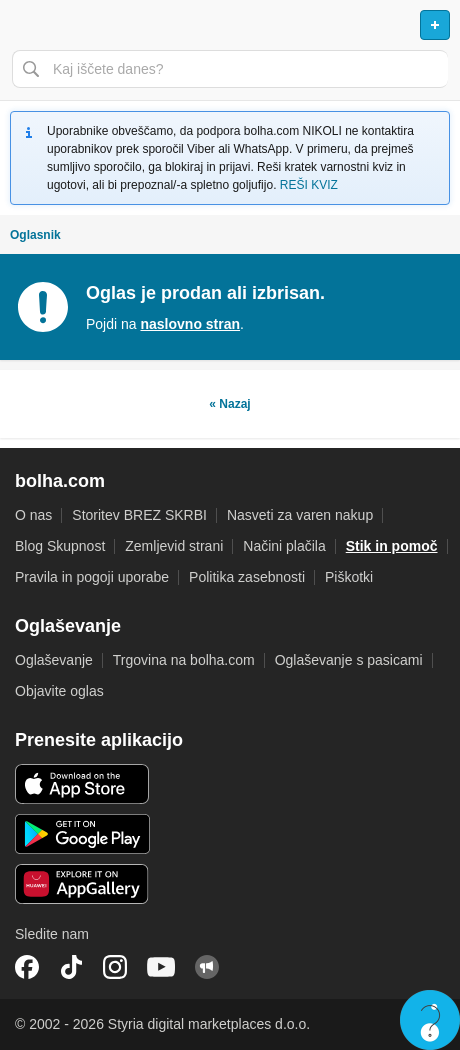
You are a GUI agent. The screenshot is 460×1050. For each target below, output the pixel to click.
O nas (33, 515)
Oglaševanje (54, 660)
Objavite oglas (59, 691)
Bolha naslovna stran (230, 25)
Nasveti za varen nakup (300, 515)
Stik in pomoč (392, 546)
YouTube (161, 967)
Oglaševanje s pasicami (349, 660)
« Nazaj (229, 404)
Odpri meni (24, 25)
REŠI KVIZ (309, 185)
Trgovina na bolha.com (184, 660)
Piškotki (349, 577)
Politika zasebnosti (247, 577)
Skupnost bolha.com (207, 967)
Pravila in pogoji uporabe (92, 577)
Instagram (115, 967)
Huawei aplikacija (82, 884)
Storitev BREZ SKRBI (139, 515)
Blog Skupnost (60, 546)
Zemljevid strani (174, 546)
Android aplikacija (82, 834)
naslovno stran (190, 324)
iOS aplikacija (82, 784)
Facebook (27, 967)
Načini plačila (284, 546)
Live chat (430, 1020)
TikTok (71, 967)
